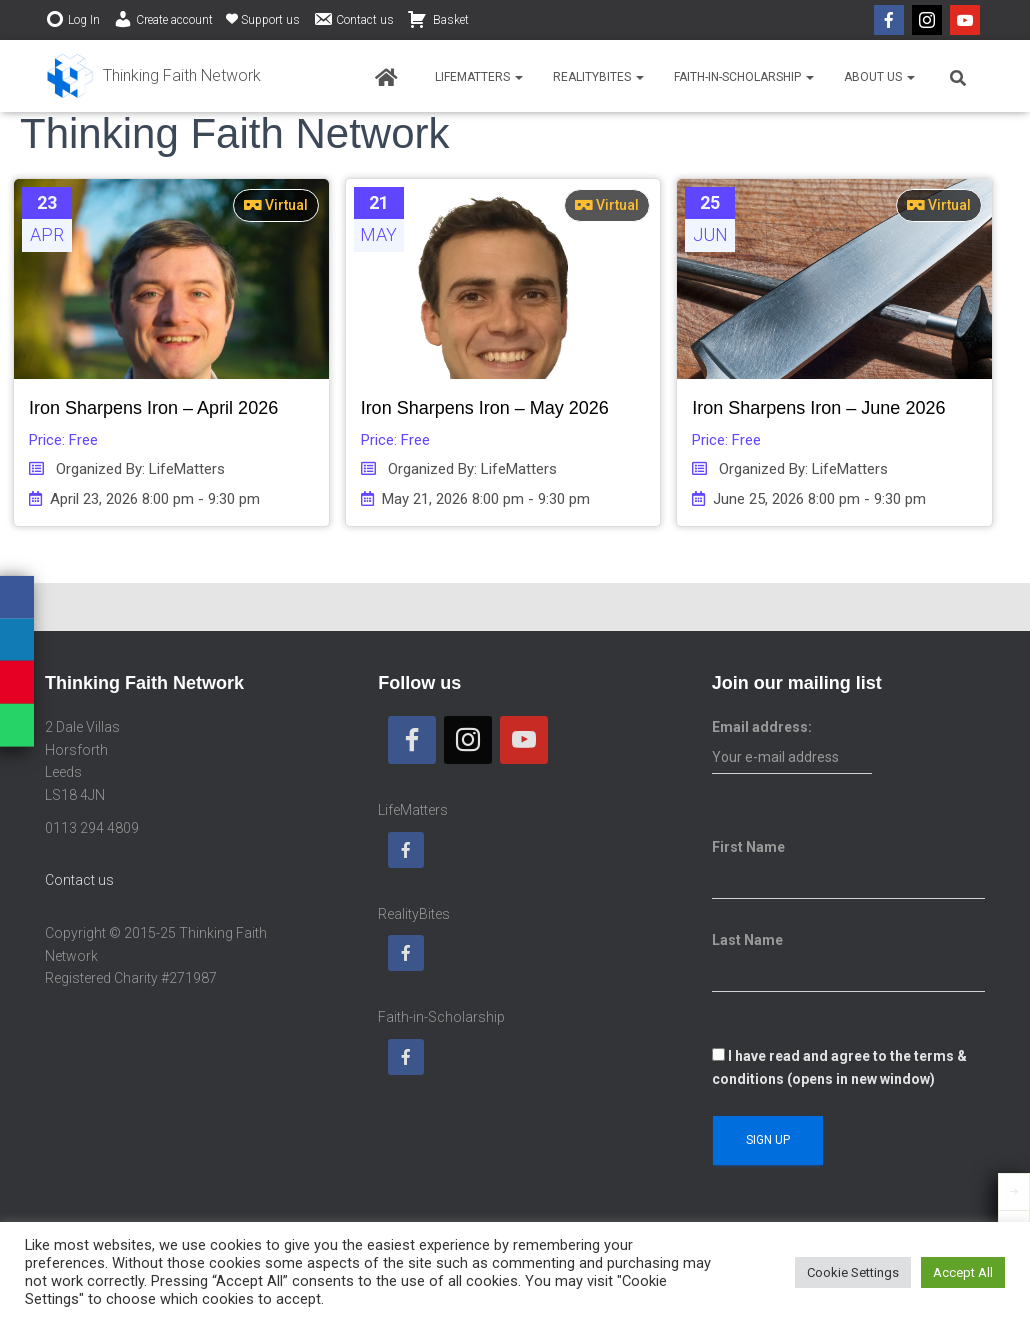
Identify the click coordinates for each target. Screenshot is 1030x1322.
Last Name (747, 940)
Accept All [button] (963, 1272)
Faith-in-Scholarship (744, 77)
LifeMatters (479, 77)
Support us (263, 20)
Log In (72, 19)
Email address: (792, 747)
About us (879, 77)
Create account (163, 19)
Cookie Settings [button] (853, 1272)
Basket (438, 19)
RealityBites (598, 77)
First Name (748, 847)
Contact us (353, 19)
